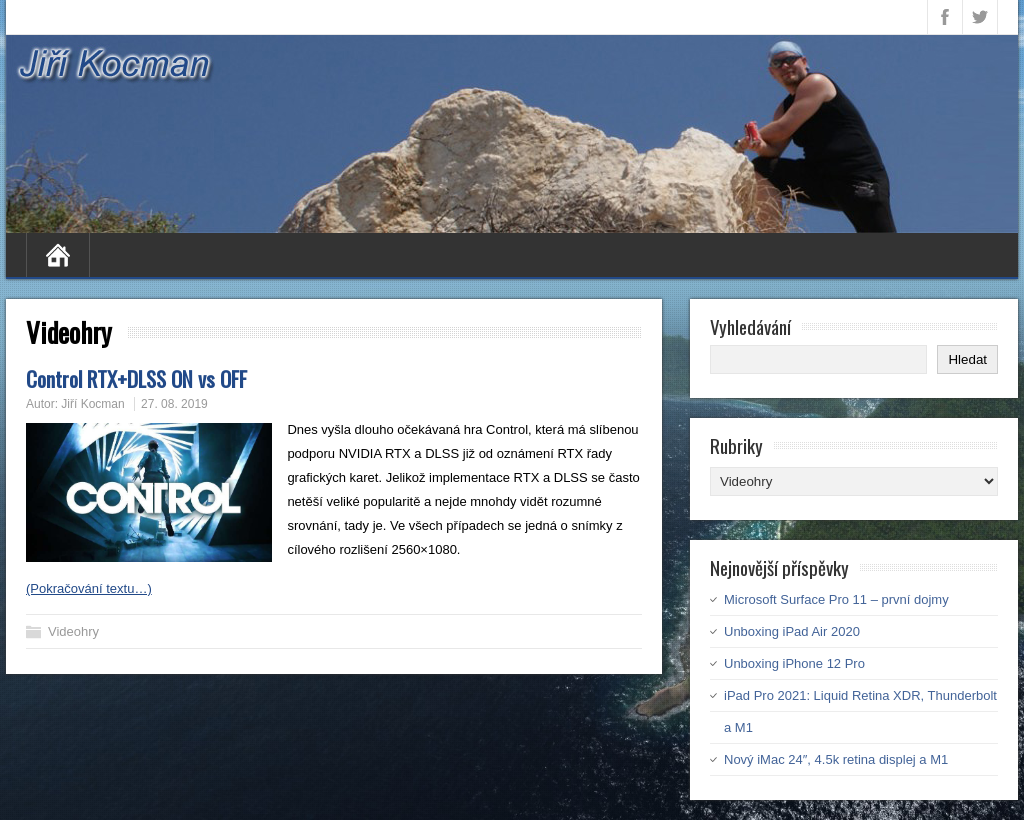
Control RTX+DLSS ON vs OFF (136, 378)
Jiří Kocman (92, 404)
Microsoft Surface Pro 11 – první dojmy (836, 599)
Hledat (967, 359)
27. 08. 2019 (174, 404)
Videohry (73, 631)
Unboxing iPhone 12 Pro (794, 663)
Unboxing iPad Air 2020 (792, 631)
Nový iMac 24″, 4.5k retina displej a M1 (836, 759)
